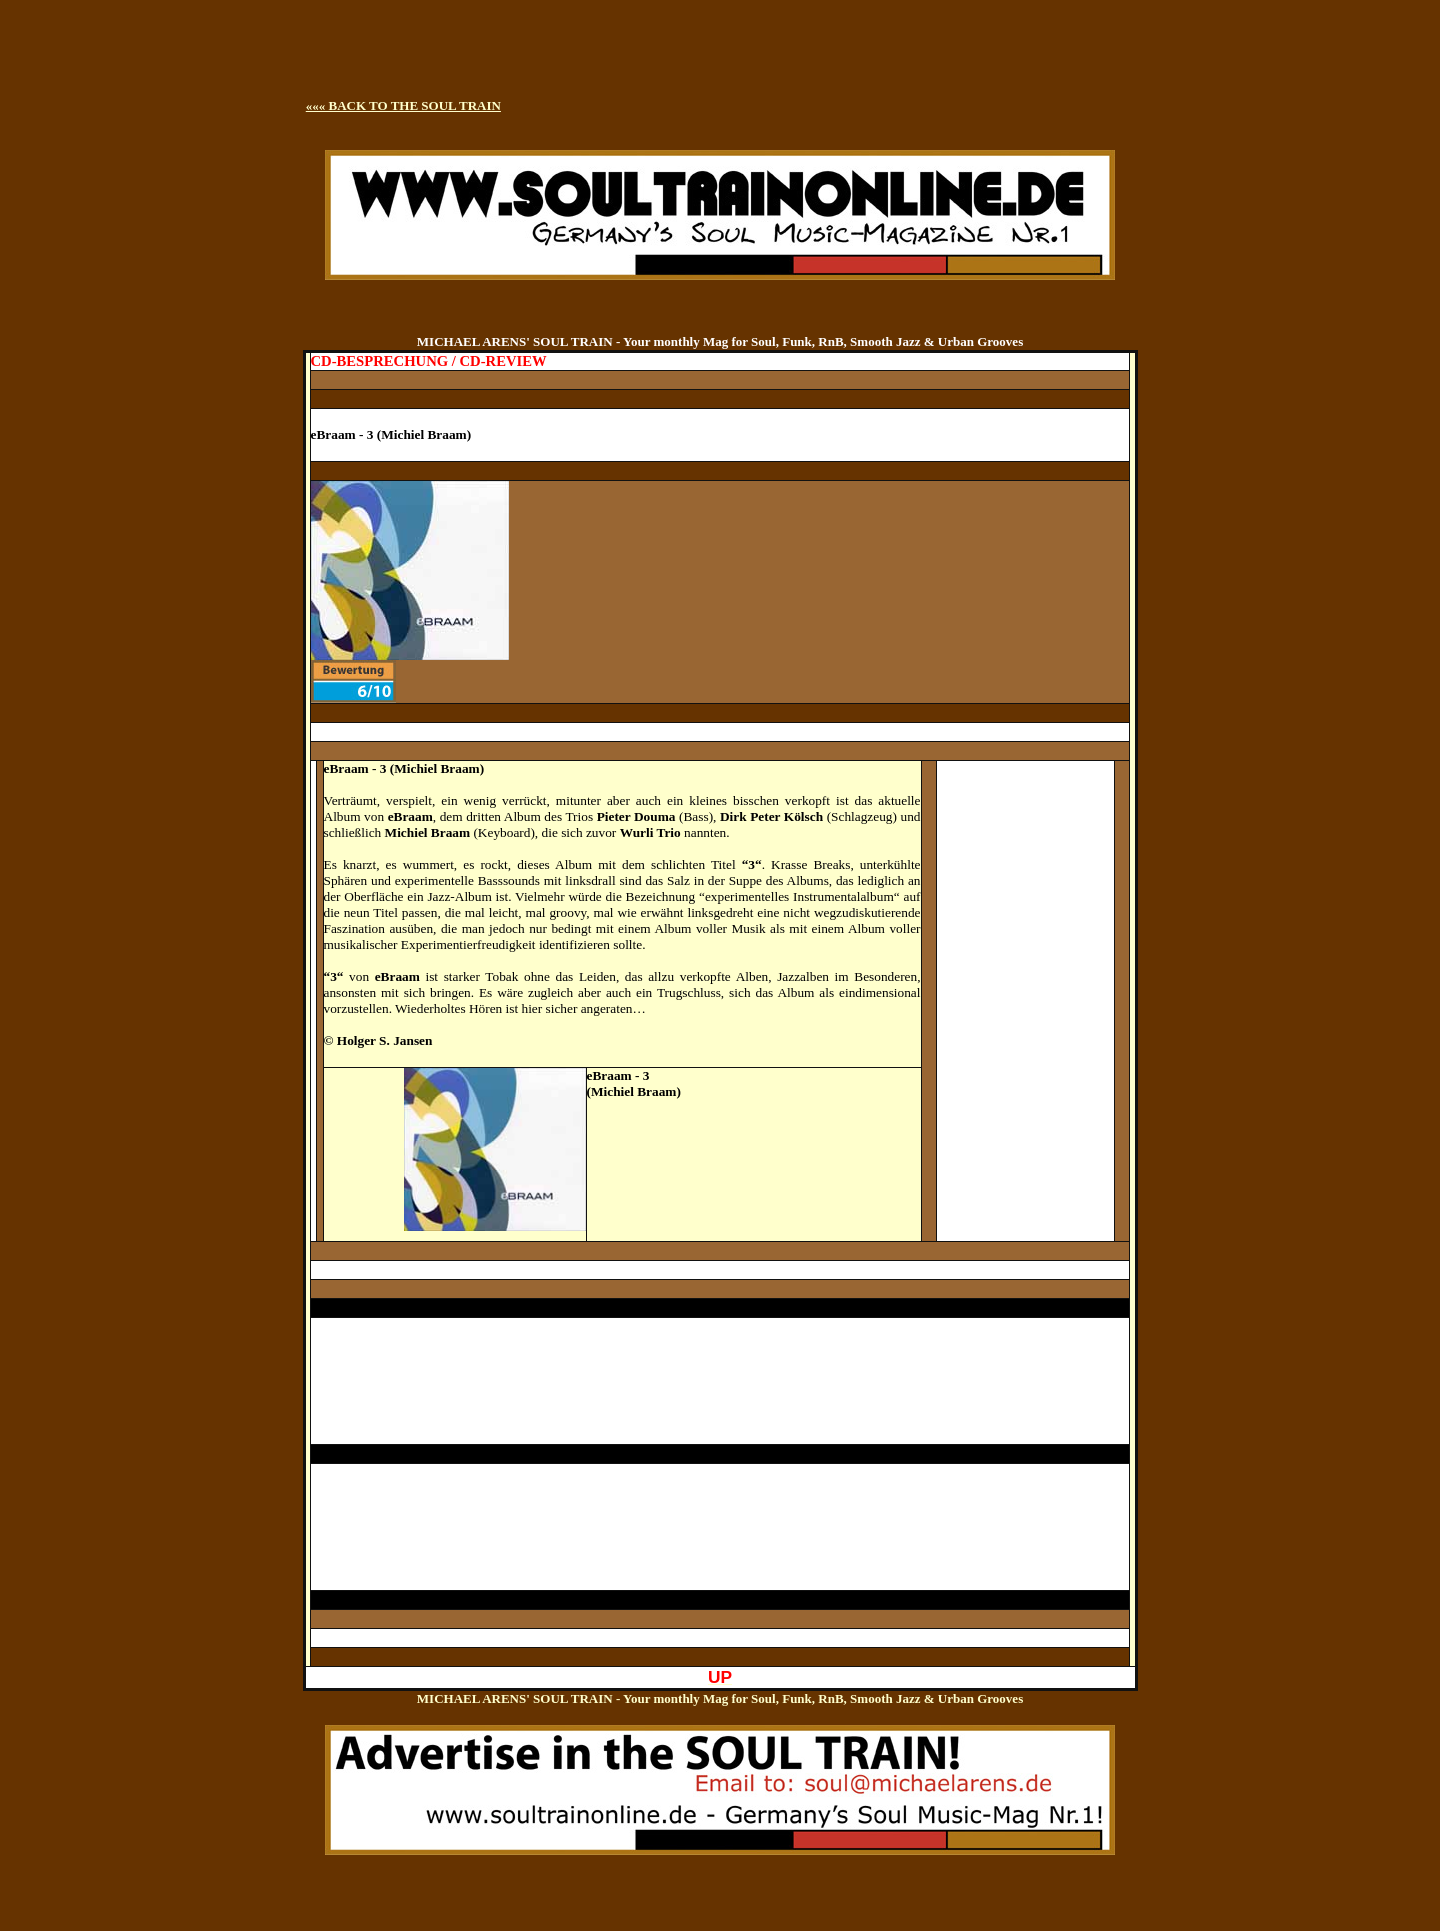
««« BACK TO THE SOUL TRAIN (403, 105)
